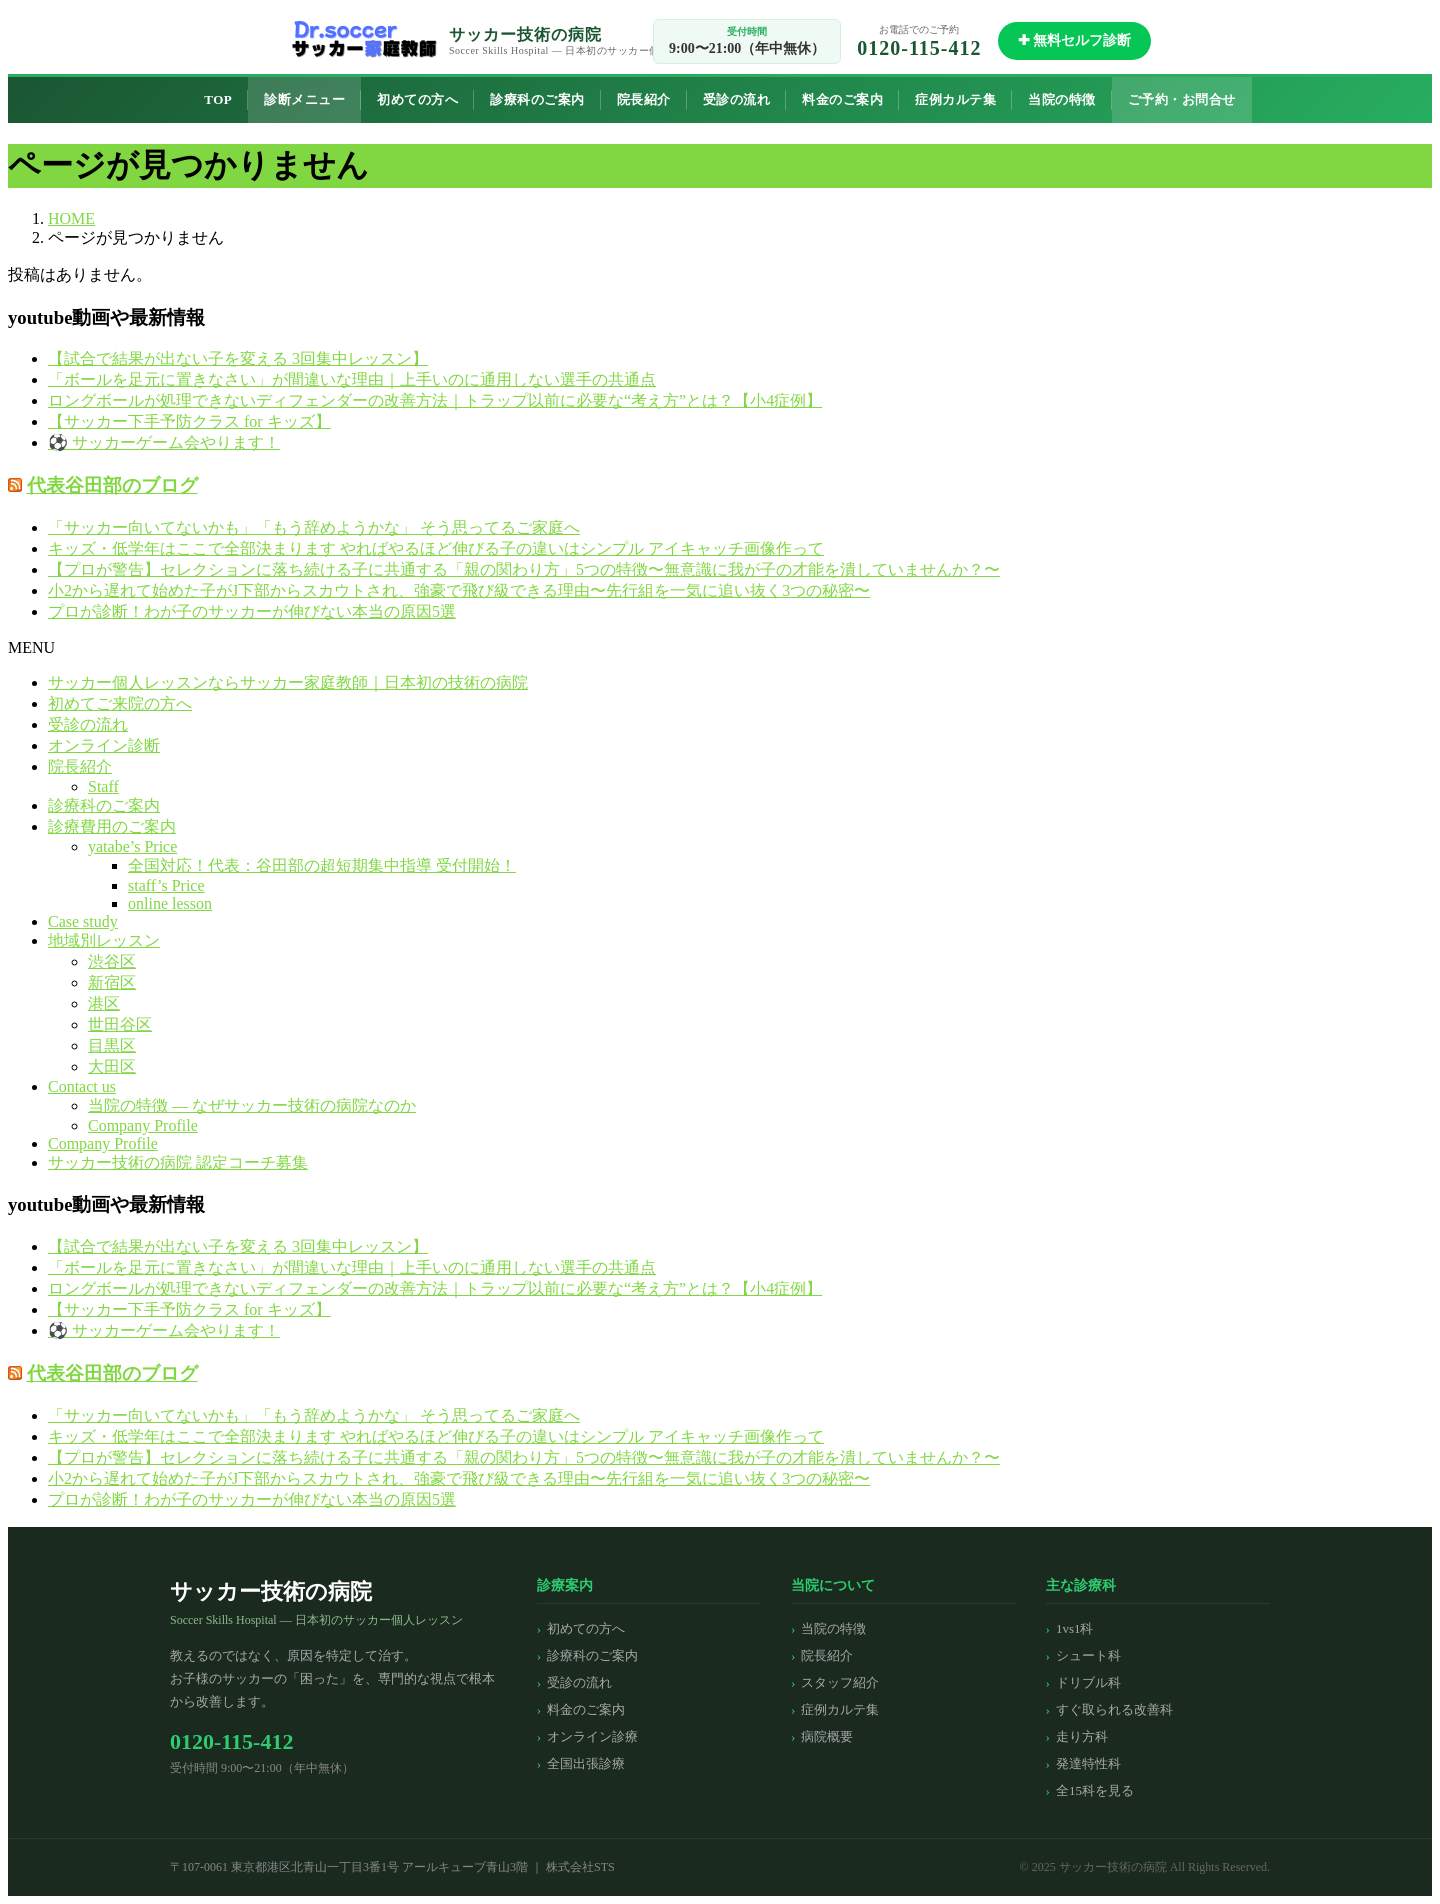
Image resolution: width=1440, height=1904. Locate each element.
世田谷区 (120, 1024)
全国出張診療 (586, 1763)
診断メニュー (304, 99)
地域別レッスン (104, 940)
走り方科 (1082, 1736)
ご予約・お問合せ (1182, 99)
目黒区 (112, 1045)
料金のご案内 (842, 99)
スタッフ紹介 (840, 1682)
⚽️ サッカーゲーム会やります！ (164, 442)
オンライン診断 (104, 745)
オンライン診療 (592, 1736)
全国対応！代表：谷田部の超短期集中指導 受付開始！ (322, 865)
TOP (218, 99)
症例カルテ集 (955, 99)
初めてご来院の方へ (120, 703)
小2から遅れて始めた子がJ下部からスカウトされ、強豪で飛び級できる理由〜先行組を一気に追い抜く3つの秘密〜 (459, 590)
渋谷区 (112, 961)
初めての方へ (417, 99)
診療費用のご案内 (112, 826)
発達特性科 (1088, 1763)
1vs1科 (1075, 1628)
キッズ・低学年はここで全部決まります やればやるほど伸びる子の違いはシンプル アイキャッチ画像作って (436, 548)
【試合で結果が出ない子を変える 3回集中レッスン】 (238, 358)
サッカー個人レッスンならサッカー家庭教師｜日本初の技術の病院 (288, 682)
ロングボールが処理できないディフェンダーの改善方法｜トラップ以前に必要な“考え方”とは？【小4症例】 (435, 400)
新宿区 (112, 982)
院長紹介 (644, 99)
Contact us (82, 1086)
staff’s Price (166, 885)
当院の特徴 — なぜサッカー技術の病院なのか (252, 1105)
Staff (103, 786)
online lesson (170, 903)
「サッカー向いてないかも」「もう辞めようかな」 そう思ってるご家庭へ (314, 527)
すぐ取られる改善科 (1114, 1709)
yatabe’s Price (132, 846)
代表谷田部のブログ (112, 485)
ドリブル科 (1088, 1682)
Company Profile (143, 1125)
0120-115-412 (919, 48)
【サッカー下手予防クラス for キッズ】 (189, 421)
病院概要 (827, 1736)
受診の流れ (737, 99)
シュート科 (1088, 1655)
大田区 (112, 1066)
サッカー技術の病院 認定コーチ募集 (178, 1162)
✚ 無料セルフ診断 (1075, 40)
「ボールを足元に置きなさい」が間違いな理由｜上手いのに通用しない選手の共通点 (352, 379)
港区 (104, 1003)
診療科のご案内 (537, 99)
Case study (83, 921)
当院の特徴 (1062, 99)
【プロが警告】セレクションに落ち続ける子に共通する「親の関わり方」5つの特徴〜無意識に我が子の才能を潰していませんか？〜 (524, 569)
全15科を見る (1095, 1790)
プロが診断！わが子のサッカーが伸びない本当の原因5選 (252, 611)
